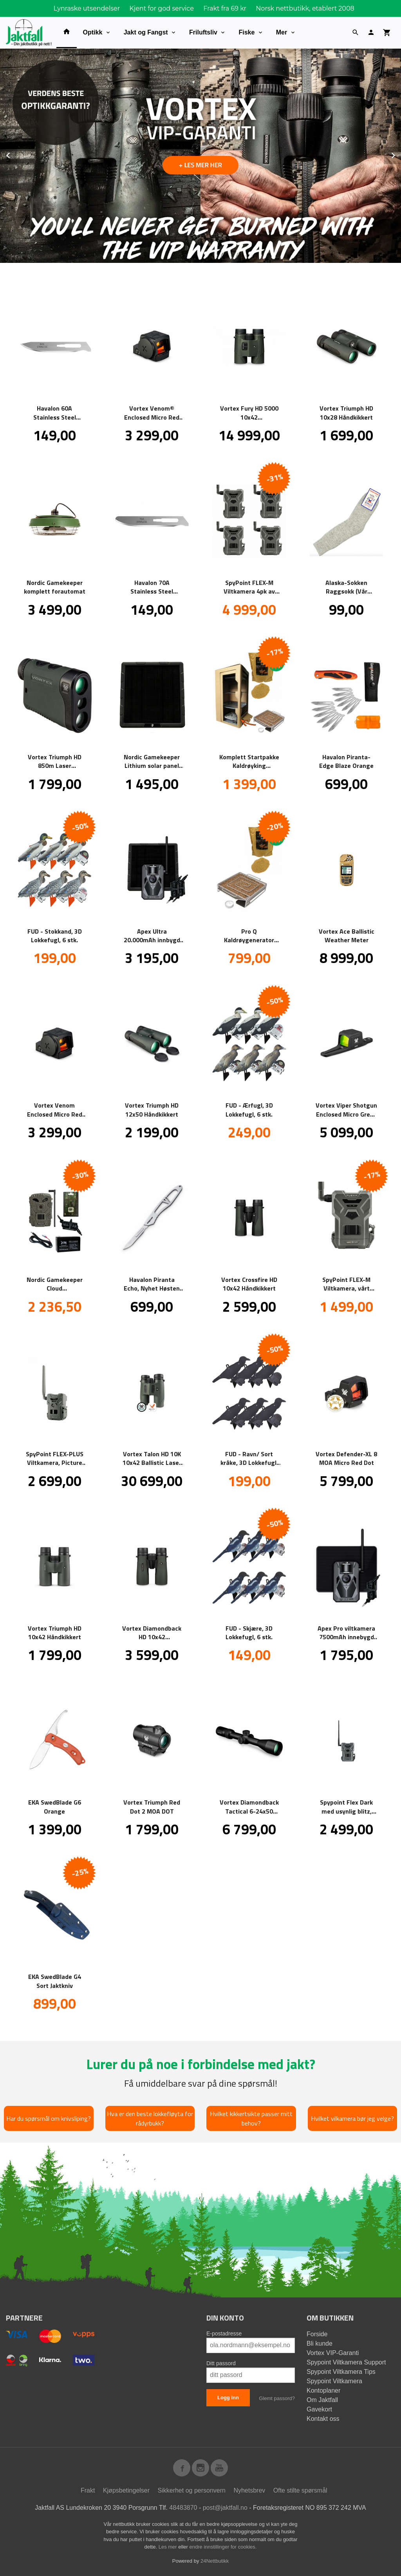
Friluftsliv (203, 32)
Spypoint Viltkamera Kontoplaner (334, 2385)
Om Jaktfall (322, 2399)
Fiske (246, 32)
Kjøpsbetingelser (126, 2490)
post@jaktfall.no (225, 2507)
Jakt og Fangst (146, 32)
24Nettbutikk (214, 2560)
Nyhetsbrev (249, 2490)
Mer (281, 32)
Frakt (88, 2490)
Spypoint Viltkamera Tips (341, 2371)
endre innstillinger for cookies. (222, 2546)
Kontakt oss (323, 2418)
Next (400, 154)
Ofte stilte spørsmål (300, 2490)
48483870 (183, 2507)
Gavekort (319, 2409)
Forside (317, 2333)
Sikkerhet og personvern (192, 2490)
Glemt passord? (277, 2398)
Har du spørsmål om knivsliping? (48, 2118)
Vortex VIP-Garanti (333, 2352)
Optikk (93, 32)
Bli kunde (319, 2343)
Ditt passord (221, 2363)
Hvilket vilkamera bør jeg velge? (352, 2118)
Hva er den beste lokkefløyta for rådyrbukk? (150, 2118)
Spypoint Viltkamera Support (346, 2362)
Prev (16, 154)
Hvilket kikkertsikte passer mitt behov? (251, 2118)
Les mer (169, 2546)
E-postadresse (224, 2333)
